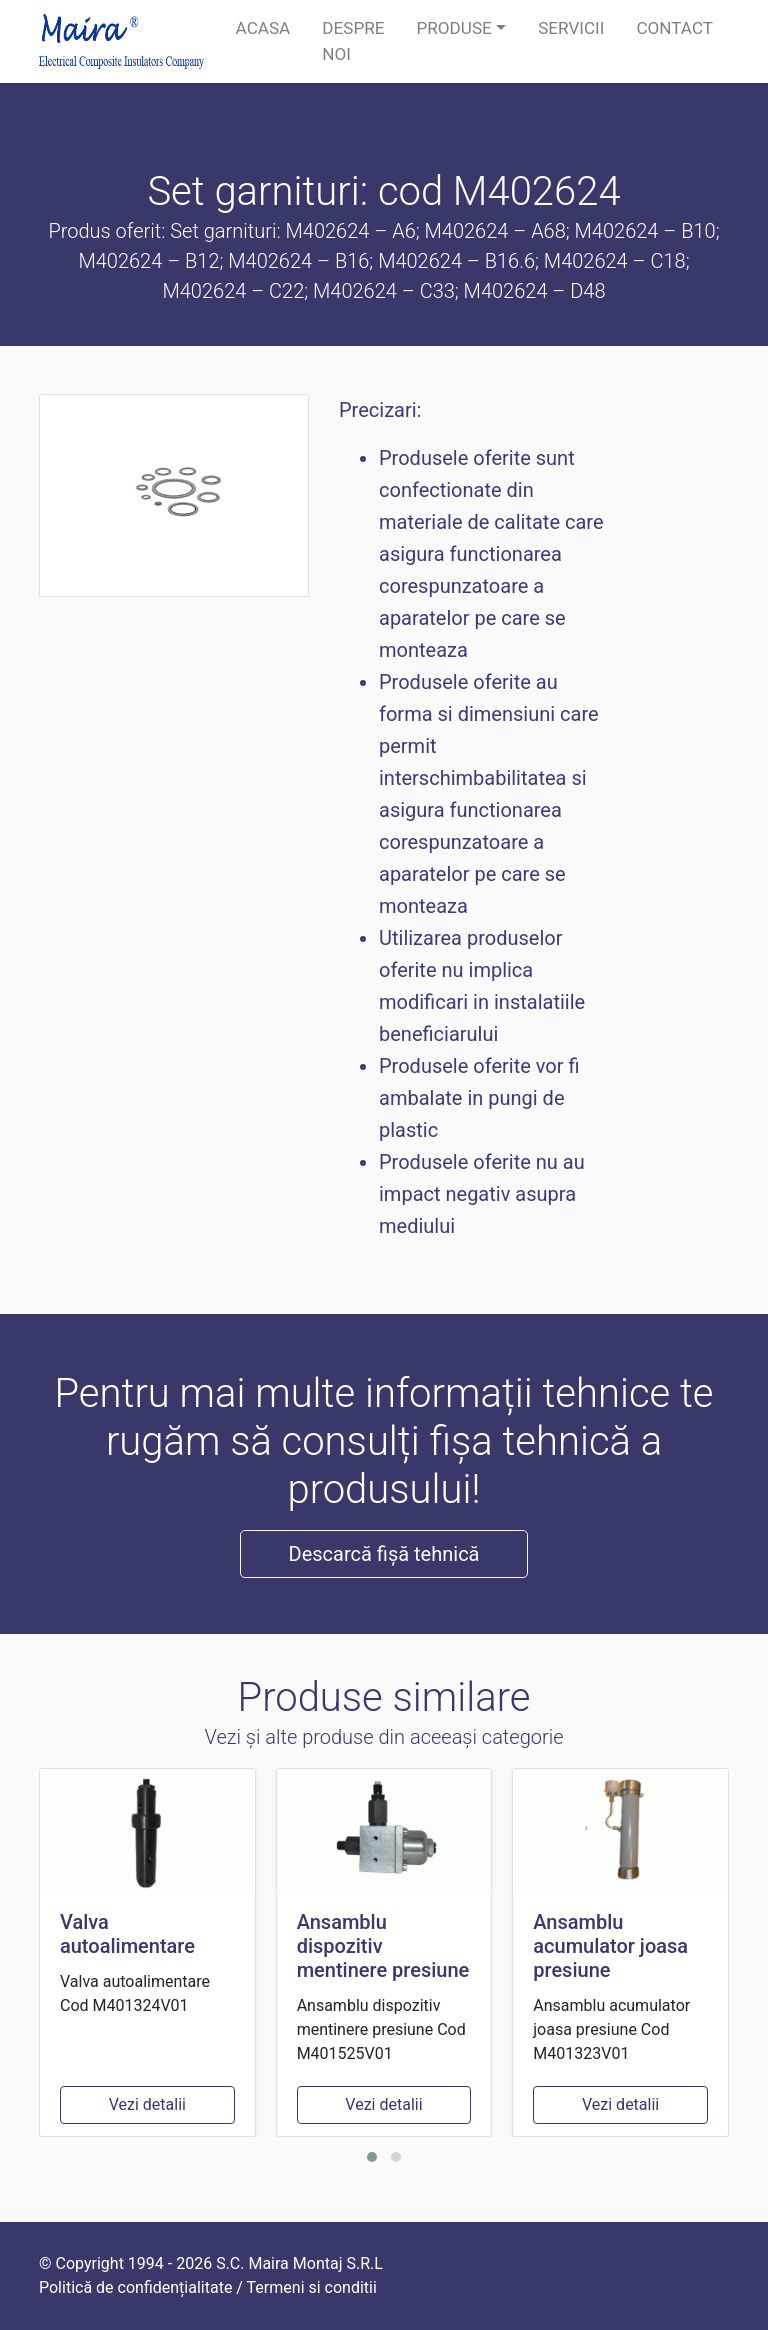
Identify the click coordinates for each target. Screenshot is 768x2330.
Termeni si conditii (312, 2287)
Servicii (571, 28)
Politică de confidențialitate (135, 2287)
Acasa (263, 28)
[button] (372, 2157)
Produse (453, 28)
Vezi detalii (147, 2104)
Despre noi (353, 41)
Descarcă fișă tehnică (384, 1554)
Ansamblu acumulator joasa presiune (610, 1946)
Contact (674, 28)
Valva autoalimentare (127, 1934)
